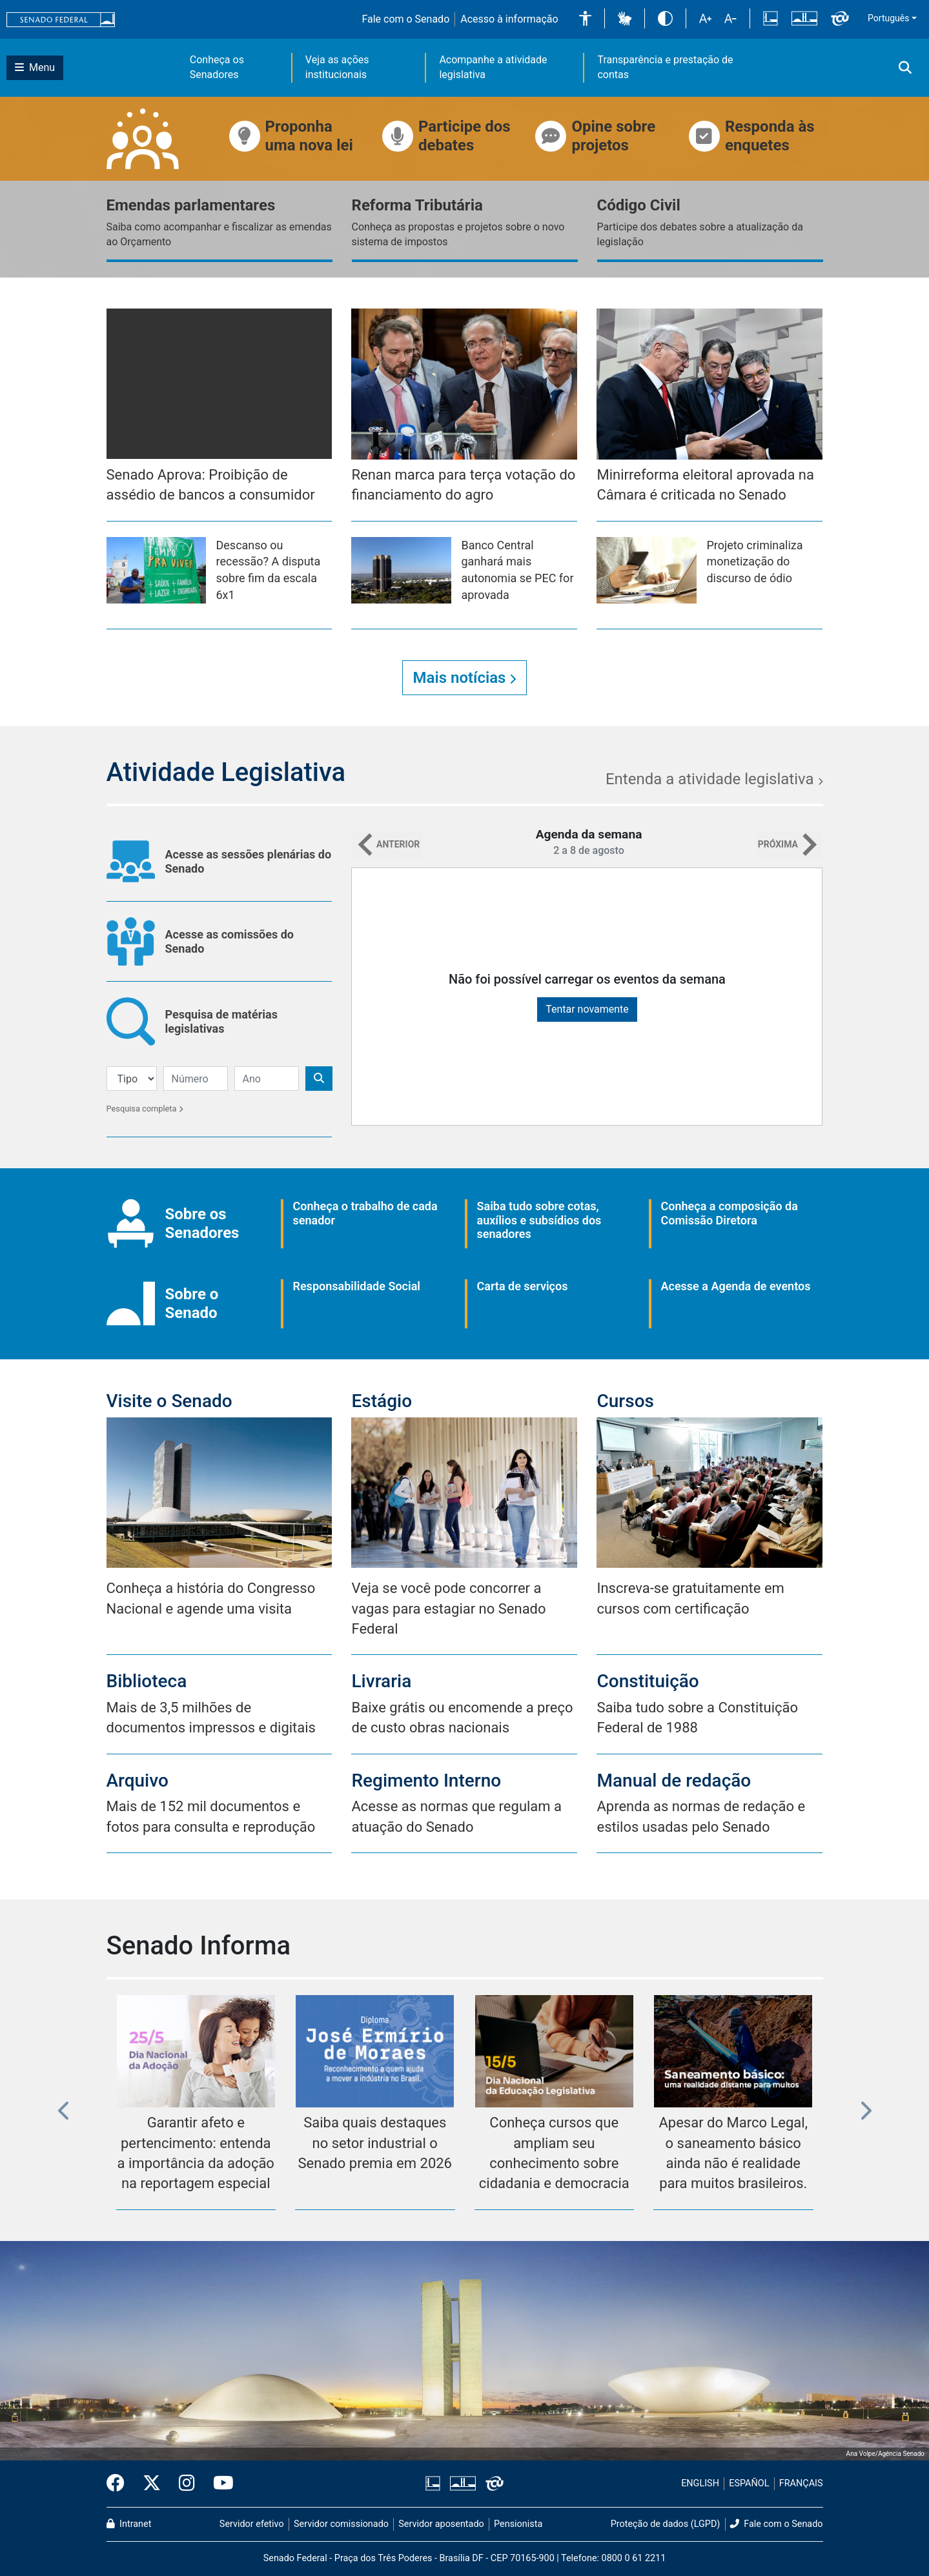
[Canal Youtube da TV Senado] (219, 2484)
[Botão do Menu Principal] (34, 68)
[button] (585, 18)
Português (888, 18)
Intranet (129, 2524)
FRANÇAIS (801, 2483)
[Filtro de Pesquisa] (132, 1078)
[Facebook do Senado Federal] (120, 2484)
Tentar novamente (587, 1009)
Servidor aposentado (441, 2524)
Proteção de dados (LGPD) (665, 2524)
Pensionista (518, 2524)
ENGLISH (700, 2483)
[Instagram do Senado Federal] (187, 2484)
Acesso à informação (509, 19)
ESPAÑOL (749, 2483)
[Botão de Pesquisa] (318, 1078)
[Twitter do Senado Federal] (152, 2484)
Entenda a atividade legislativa (714, 779)
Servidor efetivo (251, 2524)
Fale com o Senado (405, 19)
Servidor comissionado (341, 2524)
